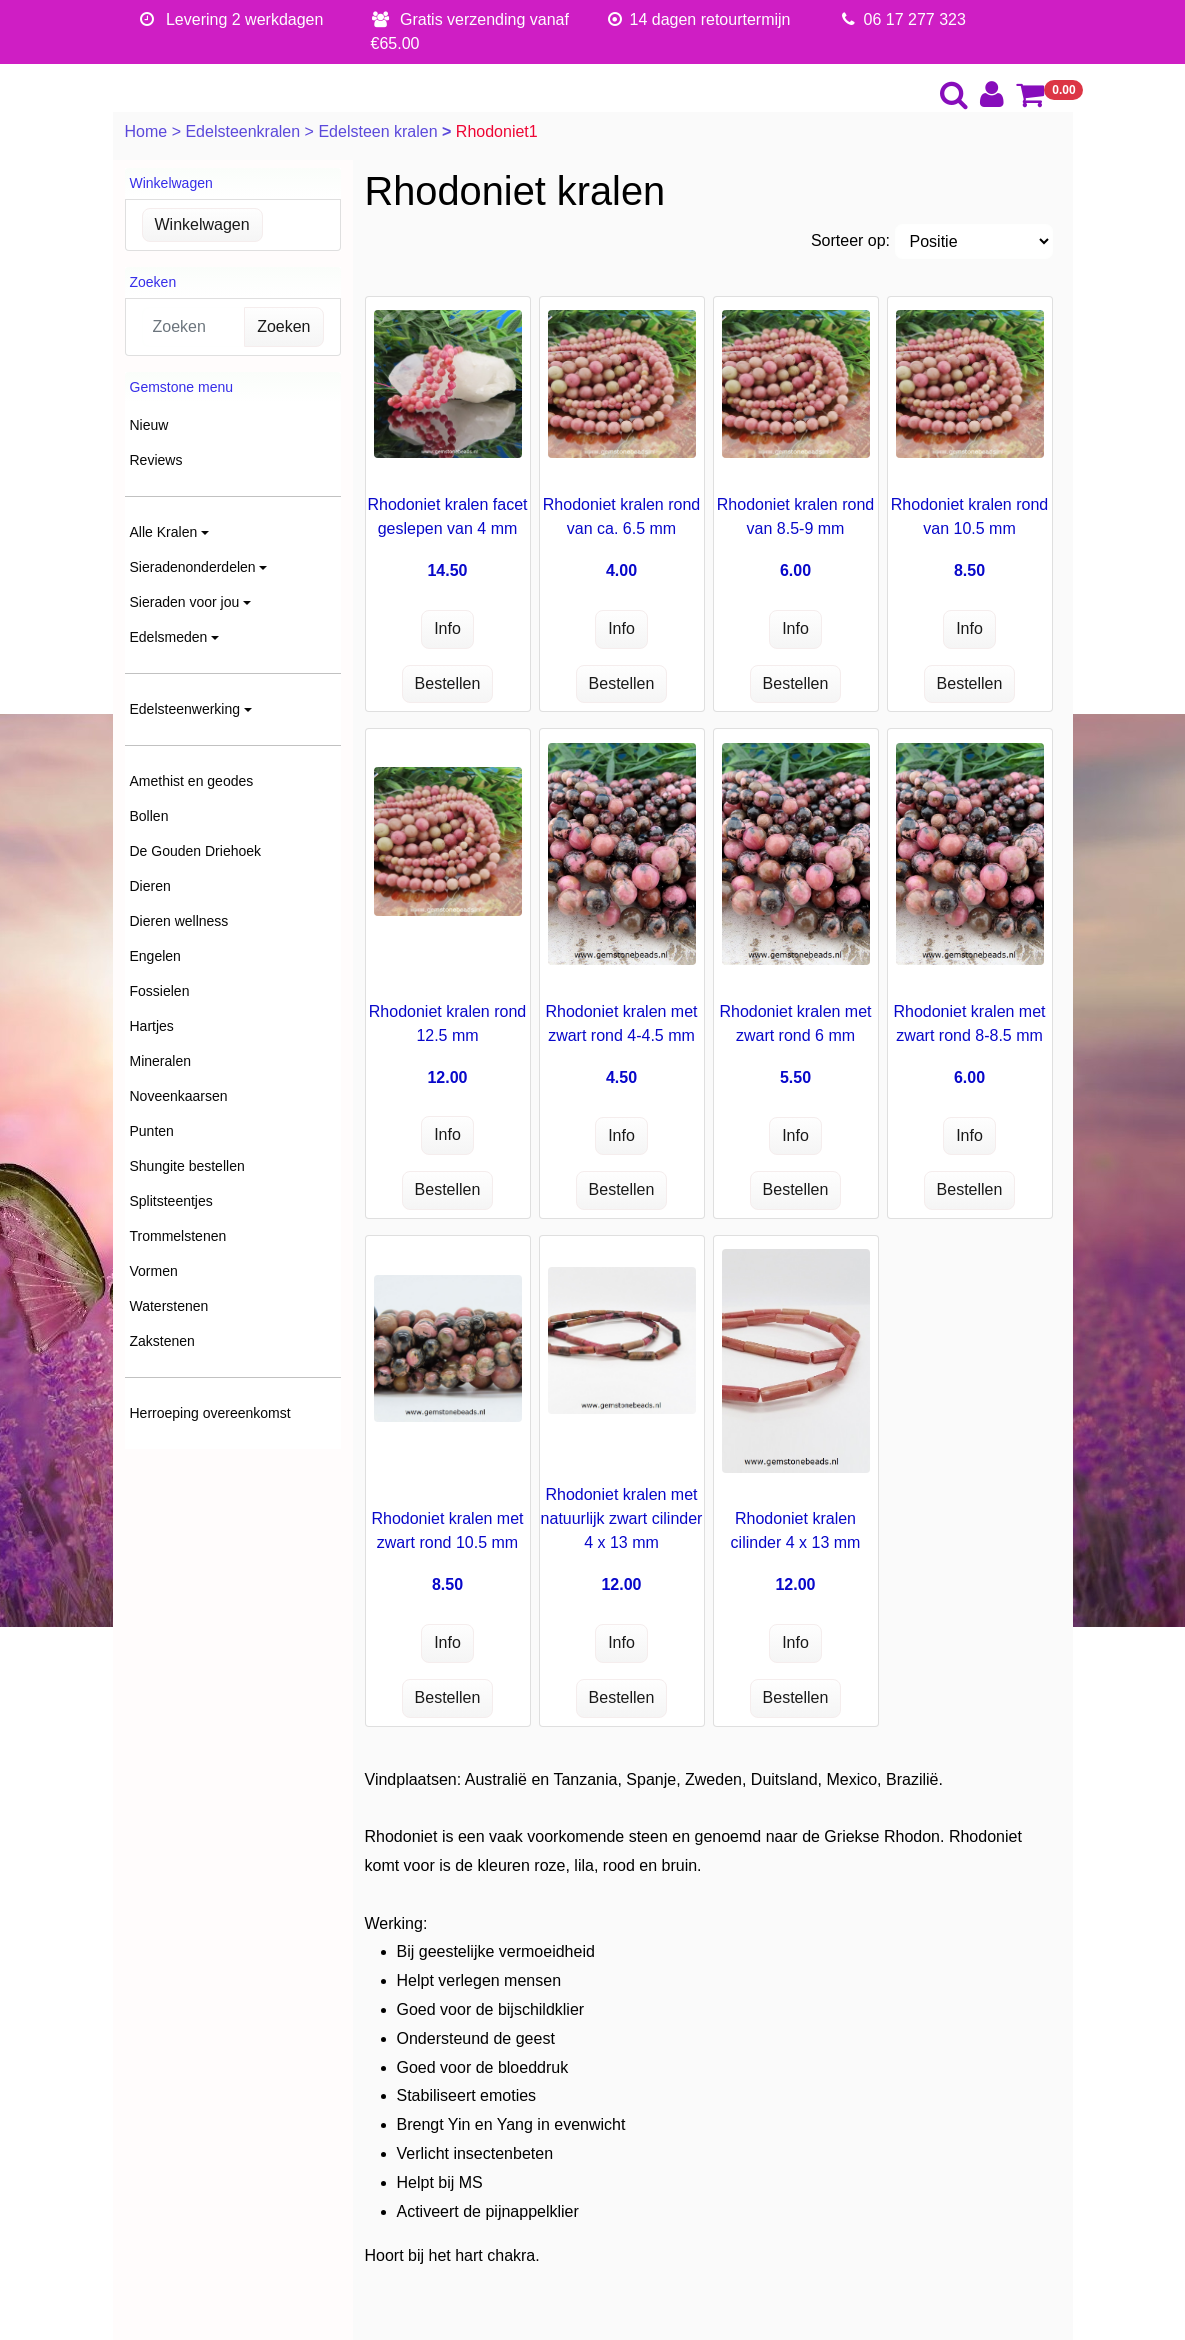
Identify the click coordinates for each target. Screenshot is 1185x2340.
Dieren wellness (179, 921)
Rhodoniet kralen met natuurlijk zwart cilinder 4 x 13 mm (622, 1518)
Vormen (154, 1271)
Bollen (149, 816)
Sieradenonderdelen (193, 567)
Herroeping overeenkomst (210, 1413)
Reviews (156, 460)
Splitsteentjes (171, 1201)
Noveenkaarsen (179, 1096)
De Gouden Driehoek (196, 851)
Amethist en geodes (192, 781)
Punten (152, 1131)
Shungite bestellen (187, 1166)
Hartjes (152, 1026)
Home (148, 131)
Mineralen (160, 1061)
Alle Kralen (164, 532)
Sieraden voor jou (185, 602)
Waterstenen (169, 1306)
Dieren (150, 886)
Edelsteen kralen (380, 131)
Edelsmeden (169, 637)
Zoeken (283, 326)
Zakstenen (162, 1341)
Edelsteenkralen (244, 131)
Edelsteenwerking (185, 709)
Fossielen (160, 991)
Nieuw (149, 425)
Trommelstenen (178, 1236)
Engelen (155, 956)
